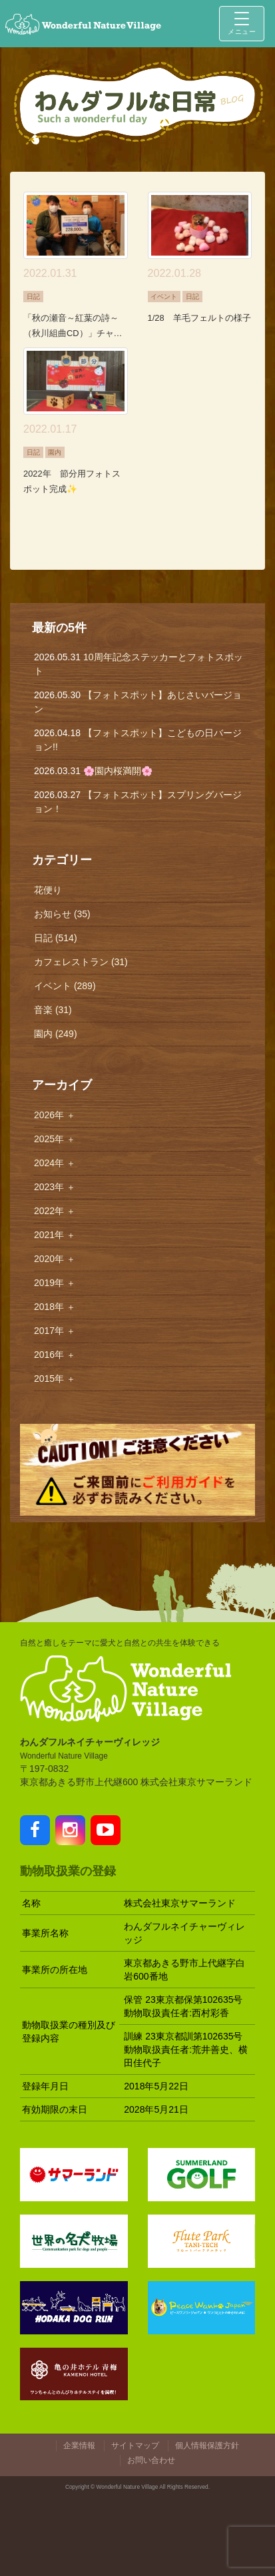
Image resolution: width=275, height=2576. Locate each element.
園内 (54, 452)
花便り (48, 890)
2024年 (54, 1163)
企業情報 (79, 2445)
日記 (33, 296)
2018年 (54, 1306)
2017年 (54, 1330)
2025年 (54, 1139)
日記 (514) (55, 938)
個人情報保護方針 (207, 2445)
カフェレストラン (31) (81, 962)
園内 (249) (55, 1033)
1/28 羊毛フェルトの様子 (199, 318)
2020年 (54, 1258)
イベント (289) (65, 985)
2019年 (54, 1282)
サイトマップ (135, 2445)
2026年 (54, 1115)
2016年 (54, 1354)
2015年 (54, 1378)
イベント (163, 296)
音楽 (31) (53, 1009)
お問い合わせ (151, 2460)
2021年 (54, 1234)
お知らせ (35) (62, 914)
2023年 (54, 1186)
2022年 (54, 1210)
